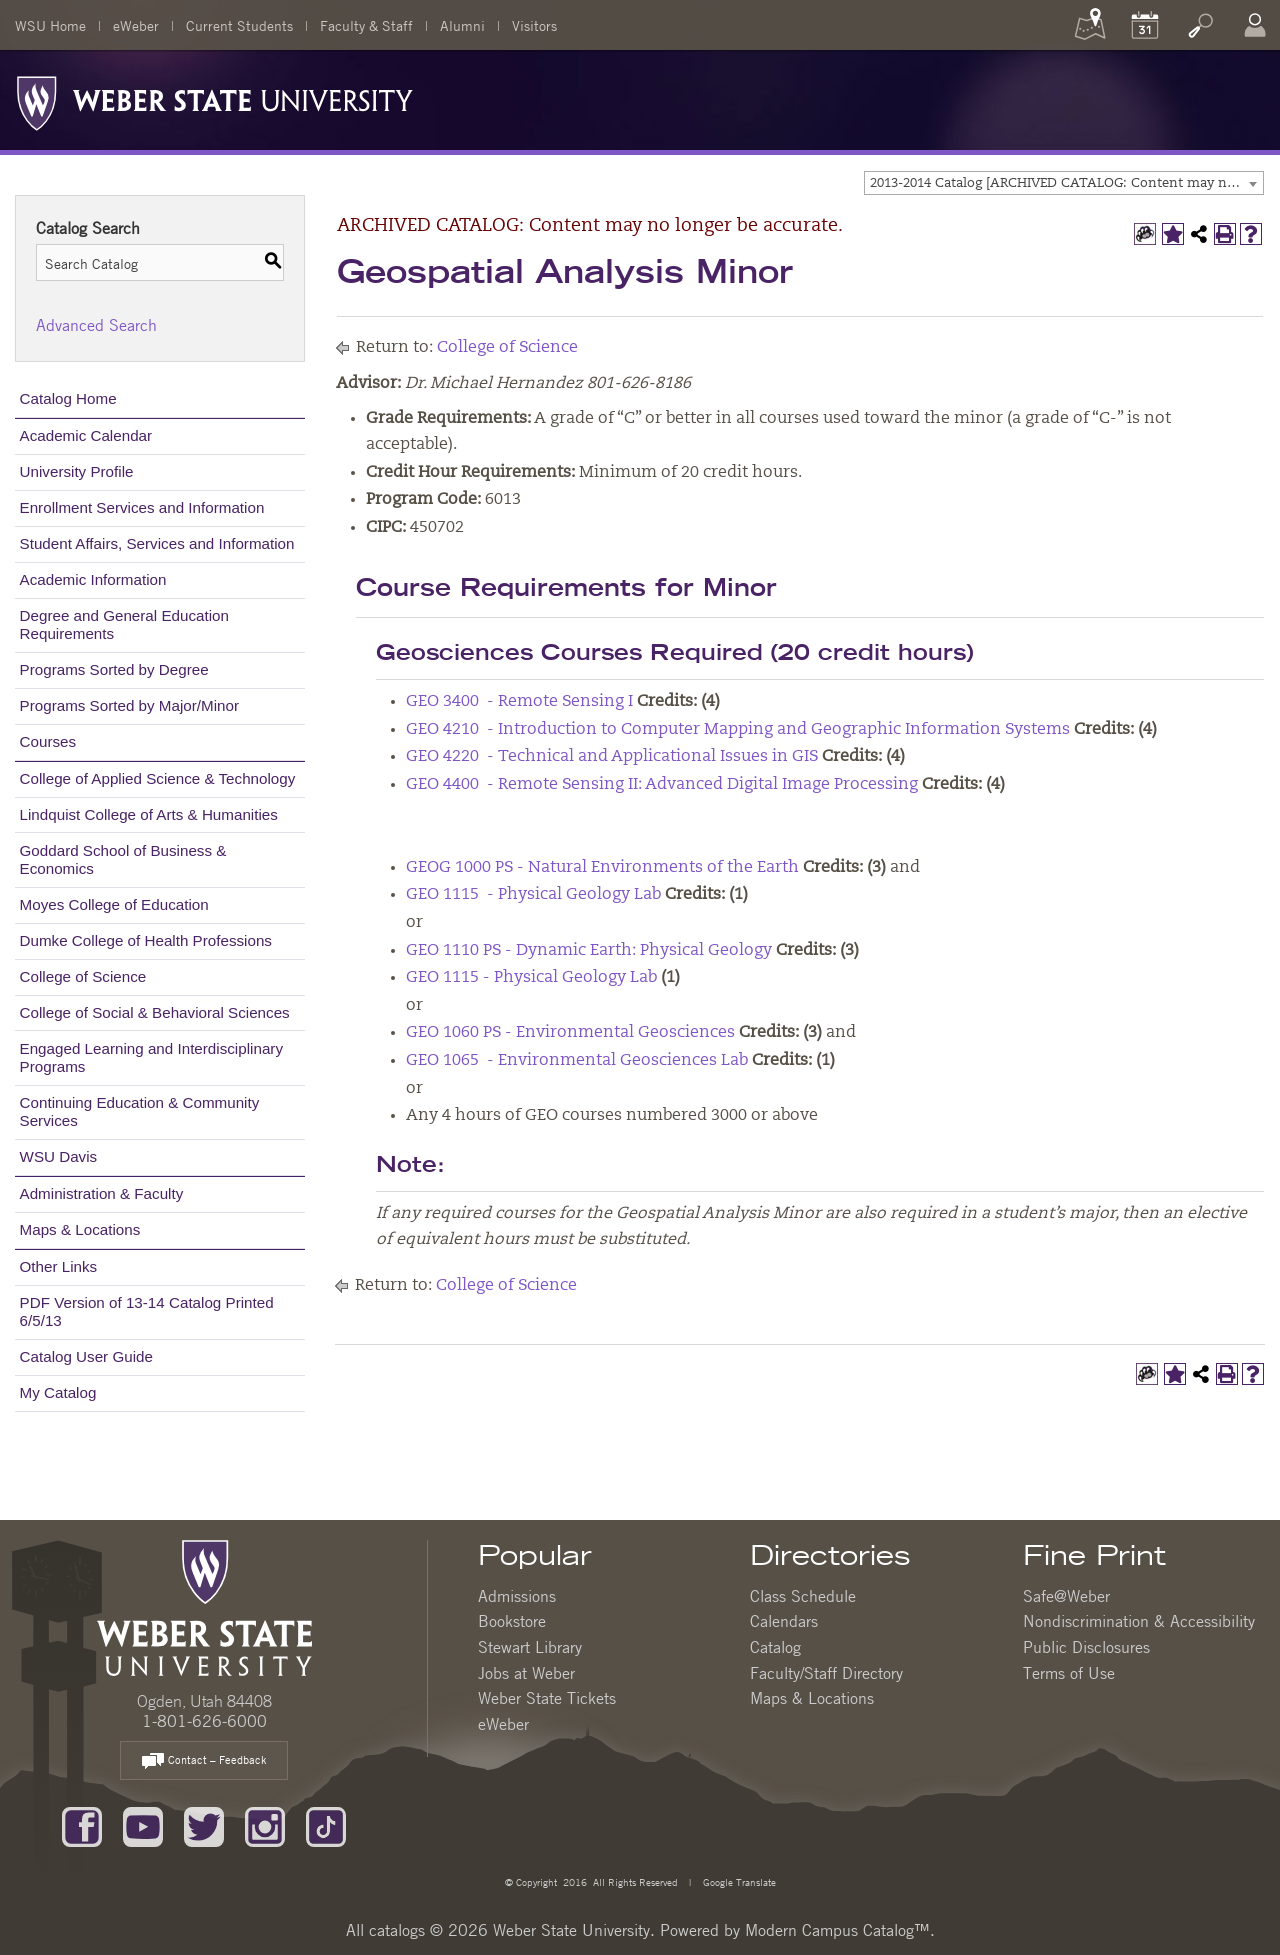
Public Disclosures (1086, 1647)
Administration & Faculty (102, 1193)
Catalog (775, 1647)
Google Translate (738, 1881)
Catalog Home (68, 398)
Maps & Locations (80, 1229)
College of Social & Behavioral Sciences (155, 1012)
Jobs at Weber (526, 1673)
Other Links (59, 1266)
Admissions (517, 1596)
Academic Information (93, 579)
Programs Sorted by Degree (114, 669)
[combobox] (1064, 183)
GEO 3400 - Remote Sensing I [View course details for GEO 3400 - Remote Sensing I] (519, 702)
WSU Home (50, 25)
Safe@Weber (1066, 1596)
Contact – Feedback (204, 1761)
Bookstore (512, 1621)
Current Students (239, 25)
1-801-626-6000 (204, 1721)
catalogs (397, 1930)
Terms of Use (1069, 1673)
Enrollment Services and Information (142, 507)
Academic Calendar (86, 435)
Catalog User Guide (86, 1356)
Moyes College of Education (114, 904)
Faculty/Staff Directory (826, 1673)
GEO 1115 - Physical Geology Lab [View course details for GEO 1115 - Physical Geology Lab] (533, 895)
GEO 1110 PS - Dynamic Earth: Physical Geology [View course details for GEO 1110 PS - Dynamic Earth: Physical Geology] (589, 951)
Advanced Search (96, 325)
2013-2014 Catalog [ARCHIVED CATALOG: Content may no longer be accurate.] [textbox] (1066, 183)
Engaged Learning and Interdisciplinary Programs (151, 1057)
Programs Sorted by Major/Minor (129, 705)
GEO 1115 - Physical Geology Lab (531, 978)
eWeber (136, 25)
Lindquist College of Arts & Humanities (149, 814)
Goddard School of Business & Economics (123, 859)
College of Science (83, 976)
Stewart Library (530, 1647)
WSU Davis (59, 1156)
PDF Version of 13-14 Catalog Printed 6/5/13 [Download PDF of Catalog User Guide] (147, 1311)
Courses (48, 741)
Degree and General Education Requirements (124, 624)
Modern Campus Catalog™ (837, 1930)
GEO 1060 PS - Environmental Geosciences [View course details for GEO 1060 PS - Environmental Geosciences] (570, 1033)
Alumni (462, 25)
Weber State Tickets (547, 1698)
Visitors (534, 25)
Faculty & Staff (366, 25)
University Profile (77, 471)
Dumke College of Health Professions (146, 940)
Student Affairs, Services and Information (157, 543)
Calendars (784, 1621)
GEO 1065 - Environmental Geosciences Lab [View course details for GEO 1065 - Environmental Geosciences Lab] (577, 1061)
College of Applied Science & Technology (158, 778)
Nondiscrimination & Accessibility (1139, 1621)
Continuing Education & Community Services (140, 1111)
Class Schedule (803, 1596)
